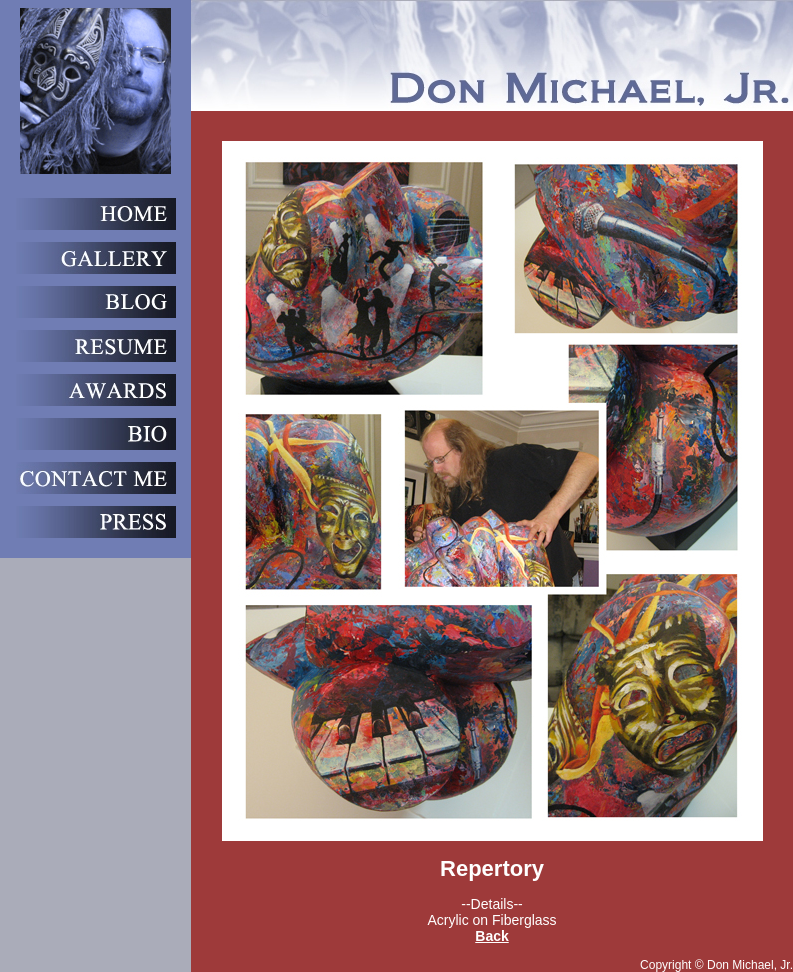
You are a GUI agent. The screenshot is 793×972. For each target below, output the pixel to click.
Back (491, 936)
